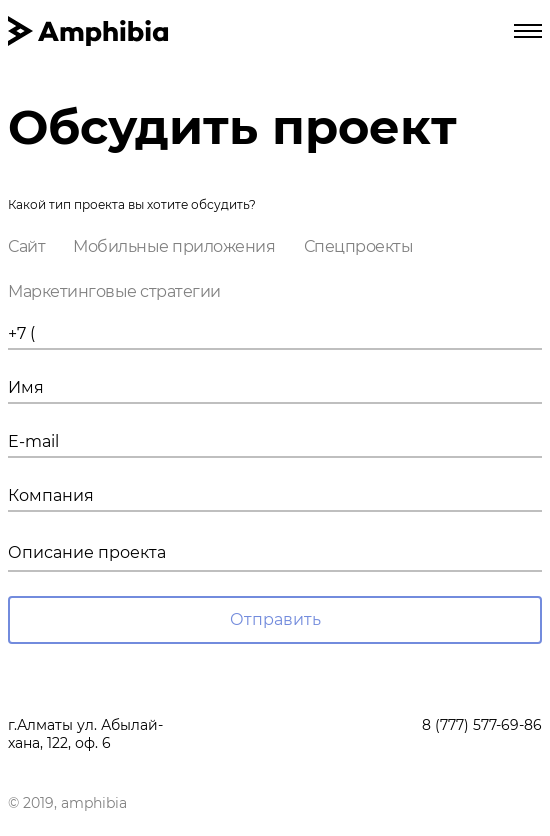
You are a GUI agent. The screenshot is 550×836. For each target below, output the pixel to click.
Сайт (26, 246)
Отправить (275, 619)
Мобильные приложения (174, 246)
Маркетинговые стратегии (114, 291)
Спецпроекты (359, 246)
